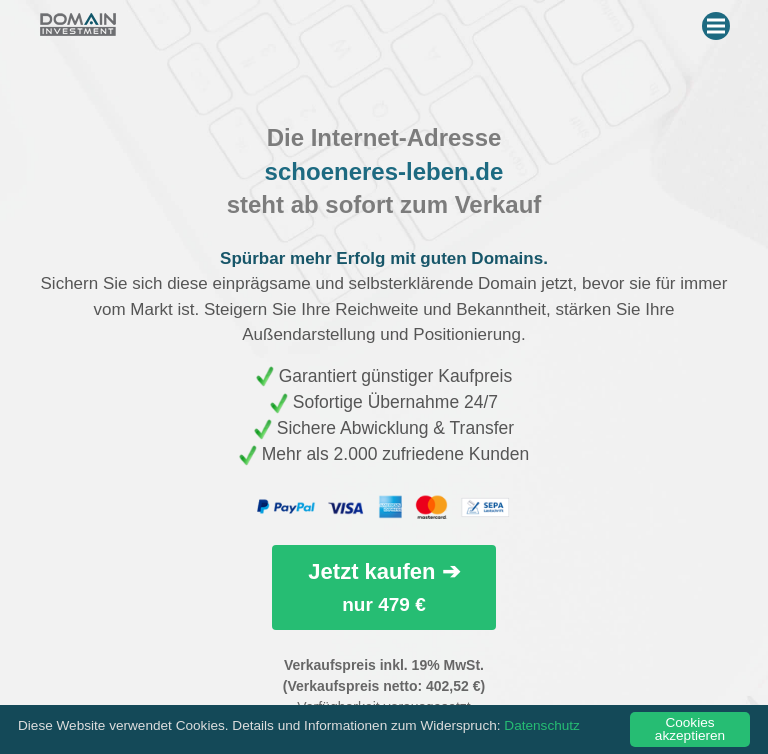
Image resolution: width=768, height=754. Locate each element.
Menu (718, 22)
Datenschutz (542, 725)
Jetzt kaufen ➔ (383, 586)
